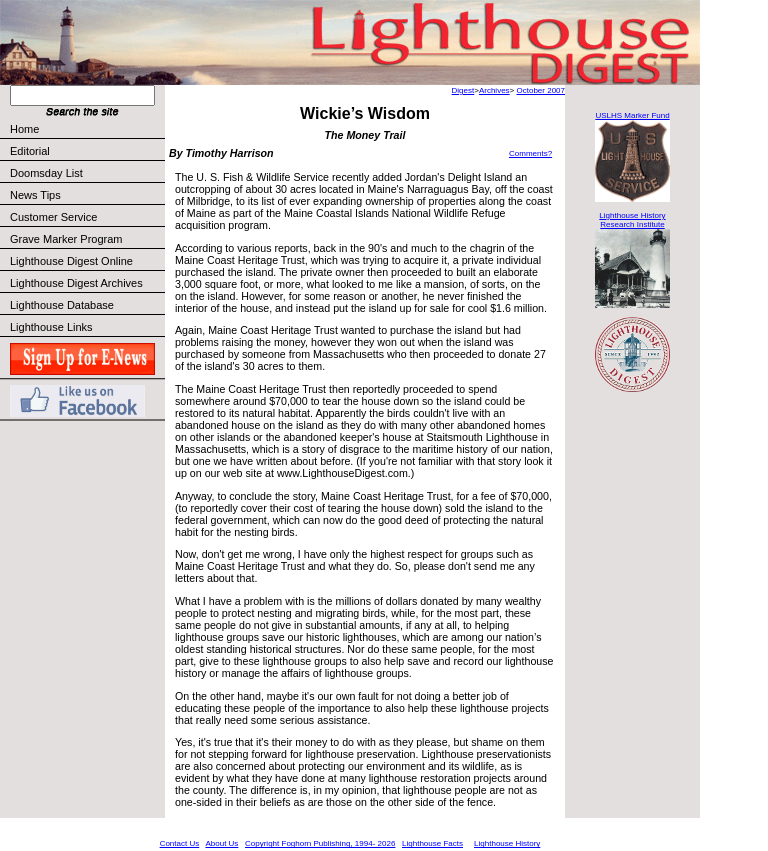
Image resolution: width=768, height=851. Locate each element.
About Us (221, 843)
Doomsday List (46, 173)
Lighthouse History (507, 843)
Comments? (530, 153)
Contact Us (180, 843)
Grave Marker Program (66, 239)
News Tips (35, 195)
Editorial (86, 151)
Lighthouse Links (51, 327)
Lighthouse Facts (432, 843)
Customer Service (86, 217)
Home (24, 129)
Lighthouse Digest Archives (76, 283)
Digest (463, 90)
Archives (494, 90)
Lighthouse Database (62, 305)
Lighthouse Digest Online (71, 261)
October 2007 (541, 90)
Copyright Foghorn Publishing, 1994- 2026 (320, 843)
